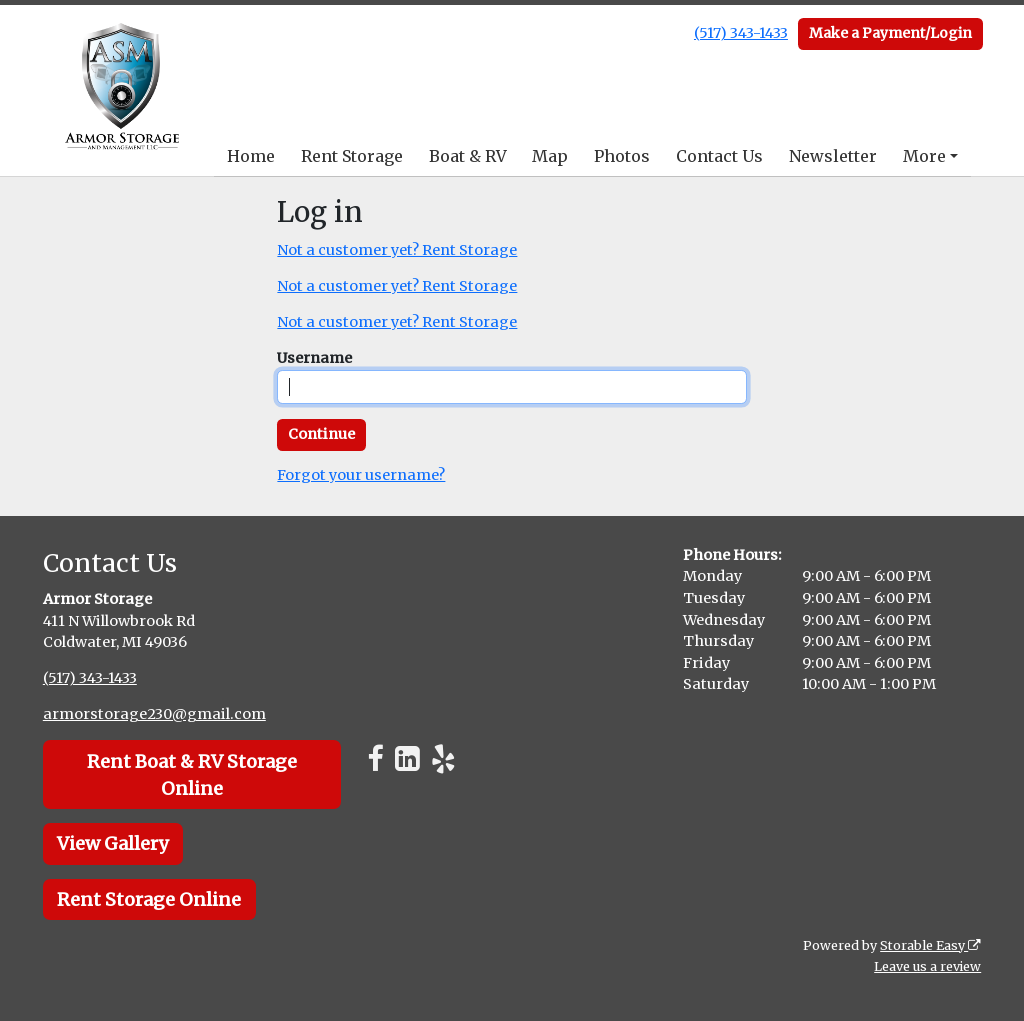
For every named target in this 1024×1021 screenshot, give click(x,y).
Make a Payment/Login (890, 33)
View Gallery (112, 843)
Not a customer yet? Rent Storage (397, 250)
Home (251, 156)
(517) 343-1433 (741, 33)
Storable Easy (930, 945)
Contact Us (719, 156)
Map (550, 156)
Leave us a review (927, 966)
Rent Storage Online (149, 899)
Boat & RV (468, 156)
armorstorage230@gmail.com (154, 714)
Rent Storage (352, 156)
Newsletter (833, 156)
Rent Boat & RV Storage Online (192, 775)
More (924, 156)
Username (314, 358)
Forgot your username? (361, 475)
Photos (622, 156)
